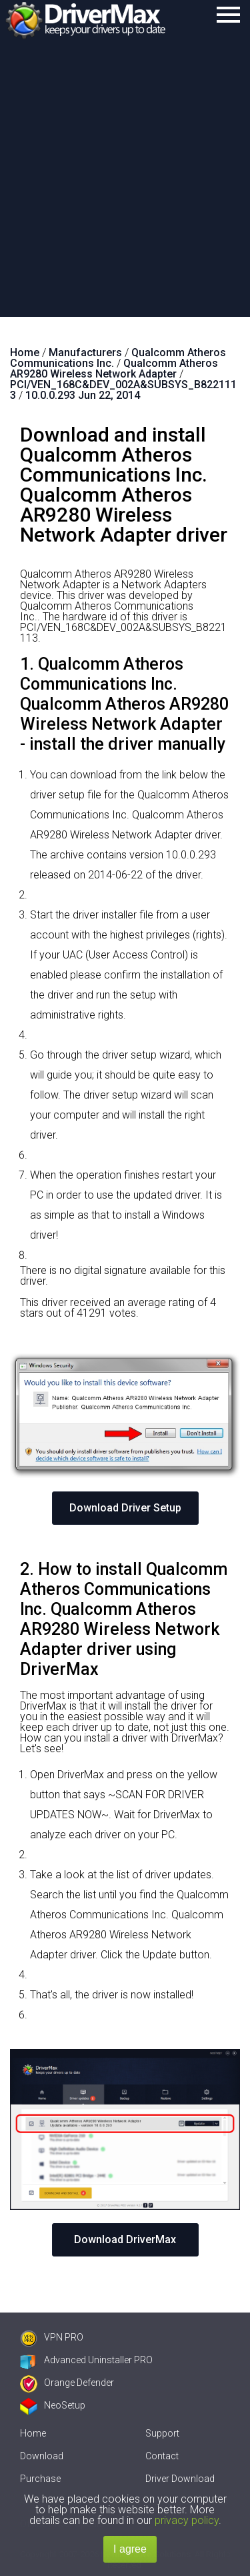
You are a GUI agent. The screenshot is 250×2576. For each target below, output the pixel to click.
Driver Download (180, 2478)
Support (162, 2433)
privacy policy (187, 2520)
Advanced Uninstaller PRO (86, 2360)
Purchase (40, 2478)
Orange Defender (67, 2382)
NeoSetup (52, 2405)
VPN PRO (51, 2337)
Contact (162, 2456)
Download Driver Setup (125, 1507)
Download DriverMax (125, 2239)
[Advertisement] (125, 185)
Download (41, 2456)
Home (33, 2433)
